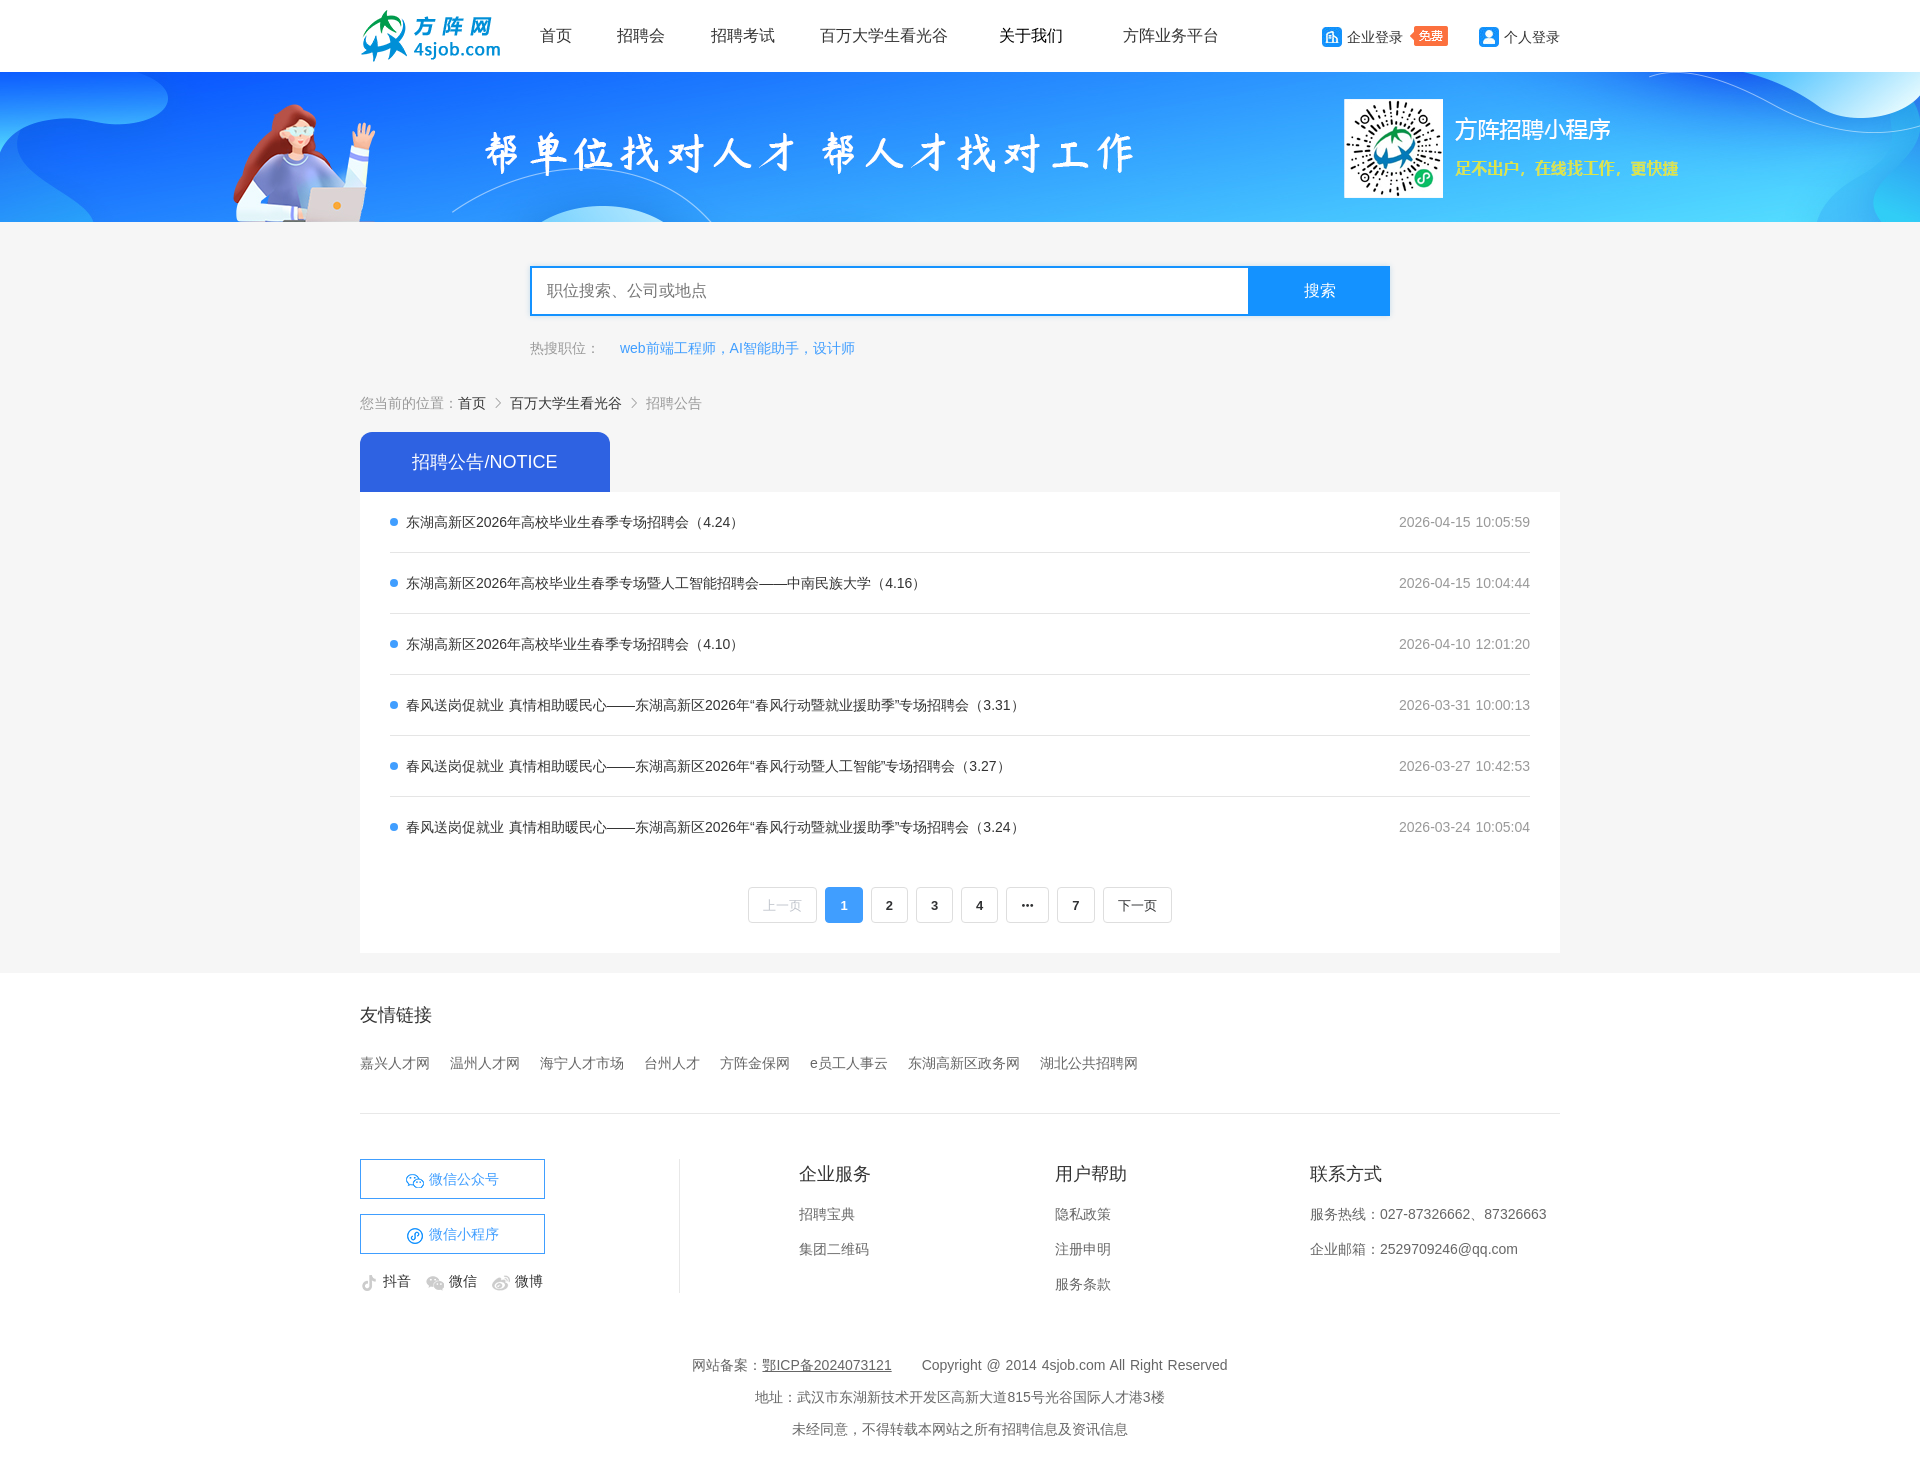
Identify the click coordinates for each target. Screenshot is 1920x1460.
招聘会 (641, 35)
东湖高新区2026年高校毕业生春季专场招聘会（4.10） (575, 644)
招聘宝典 (827, 1214)
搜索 (1320, 290)
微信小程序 (452, 1235)
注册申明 (1083, 1249)
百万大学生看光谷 (884, 35)
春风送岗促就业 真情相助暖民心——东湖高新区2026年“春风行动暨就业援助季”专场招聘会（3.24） (715, 827)
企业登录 (1362, 37)
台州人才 (672, 1063)
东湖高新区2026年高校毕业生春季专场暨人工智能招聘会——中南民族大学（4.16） (666, 583)
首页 (556, 35)
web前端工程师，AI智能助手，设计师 (737, 348)
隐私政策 (1083, 1214)
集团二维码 (834, 1249)
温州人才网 (485, 1063)
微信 (454, 1281)
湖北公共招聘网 (1089, 1063)
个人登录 (1519, 37)
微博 (517, 1281)
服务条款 (1083, 1284)
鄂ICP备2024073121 (826, 1365)
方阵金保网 (755, 1063)
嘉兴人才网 (395, 1063)
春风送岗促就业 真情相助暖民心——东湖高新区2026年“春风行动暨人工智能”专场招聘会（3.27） (708, 766)
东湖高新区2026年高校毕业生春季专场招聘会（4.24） (575, 522)
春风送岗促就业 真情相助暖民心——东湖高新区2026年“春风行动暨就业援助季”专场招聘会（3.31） (715, 705)
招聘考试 (743, 35)
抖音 (388, 1281)
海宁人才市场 (582, 1063)
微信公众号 (452, 1180)
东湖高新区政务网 (964, 1063)
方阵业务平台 (1171, 35)
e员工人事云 (849, 1063)
